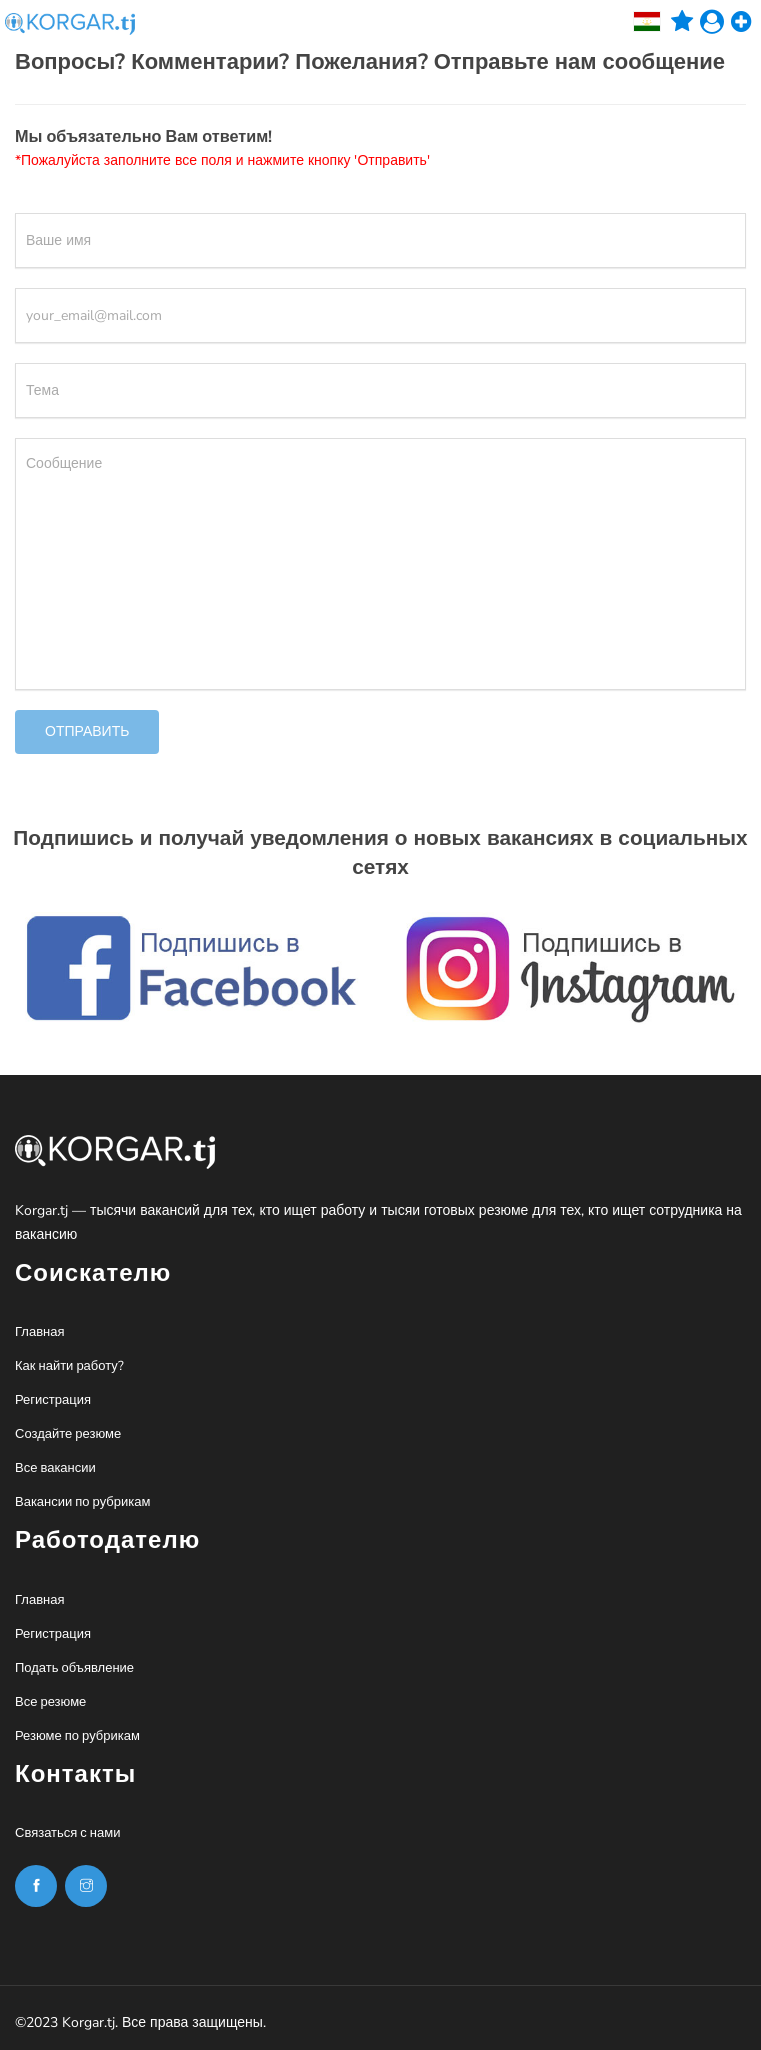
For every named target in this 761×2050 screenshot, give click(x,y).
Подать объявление (74, 1668)
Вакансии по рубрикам (82, 1502)
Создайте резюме (68, 1434)
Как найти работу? (69, 1366)
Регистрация (53, 1400)
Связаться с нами (67, 1833)
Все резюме (50, 1702)
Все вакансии (55, 1468)
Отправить (87, 731)
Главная (39, 1332)
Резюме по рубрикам (77, 1736)
